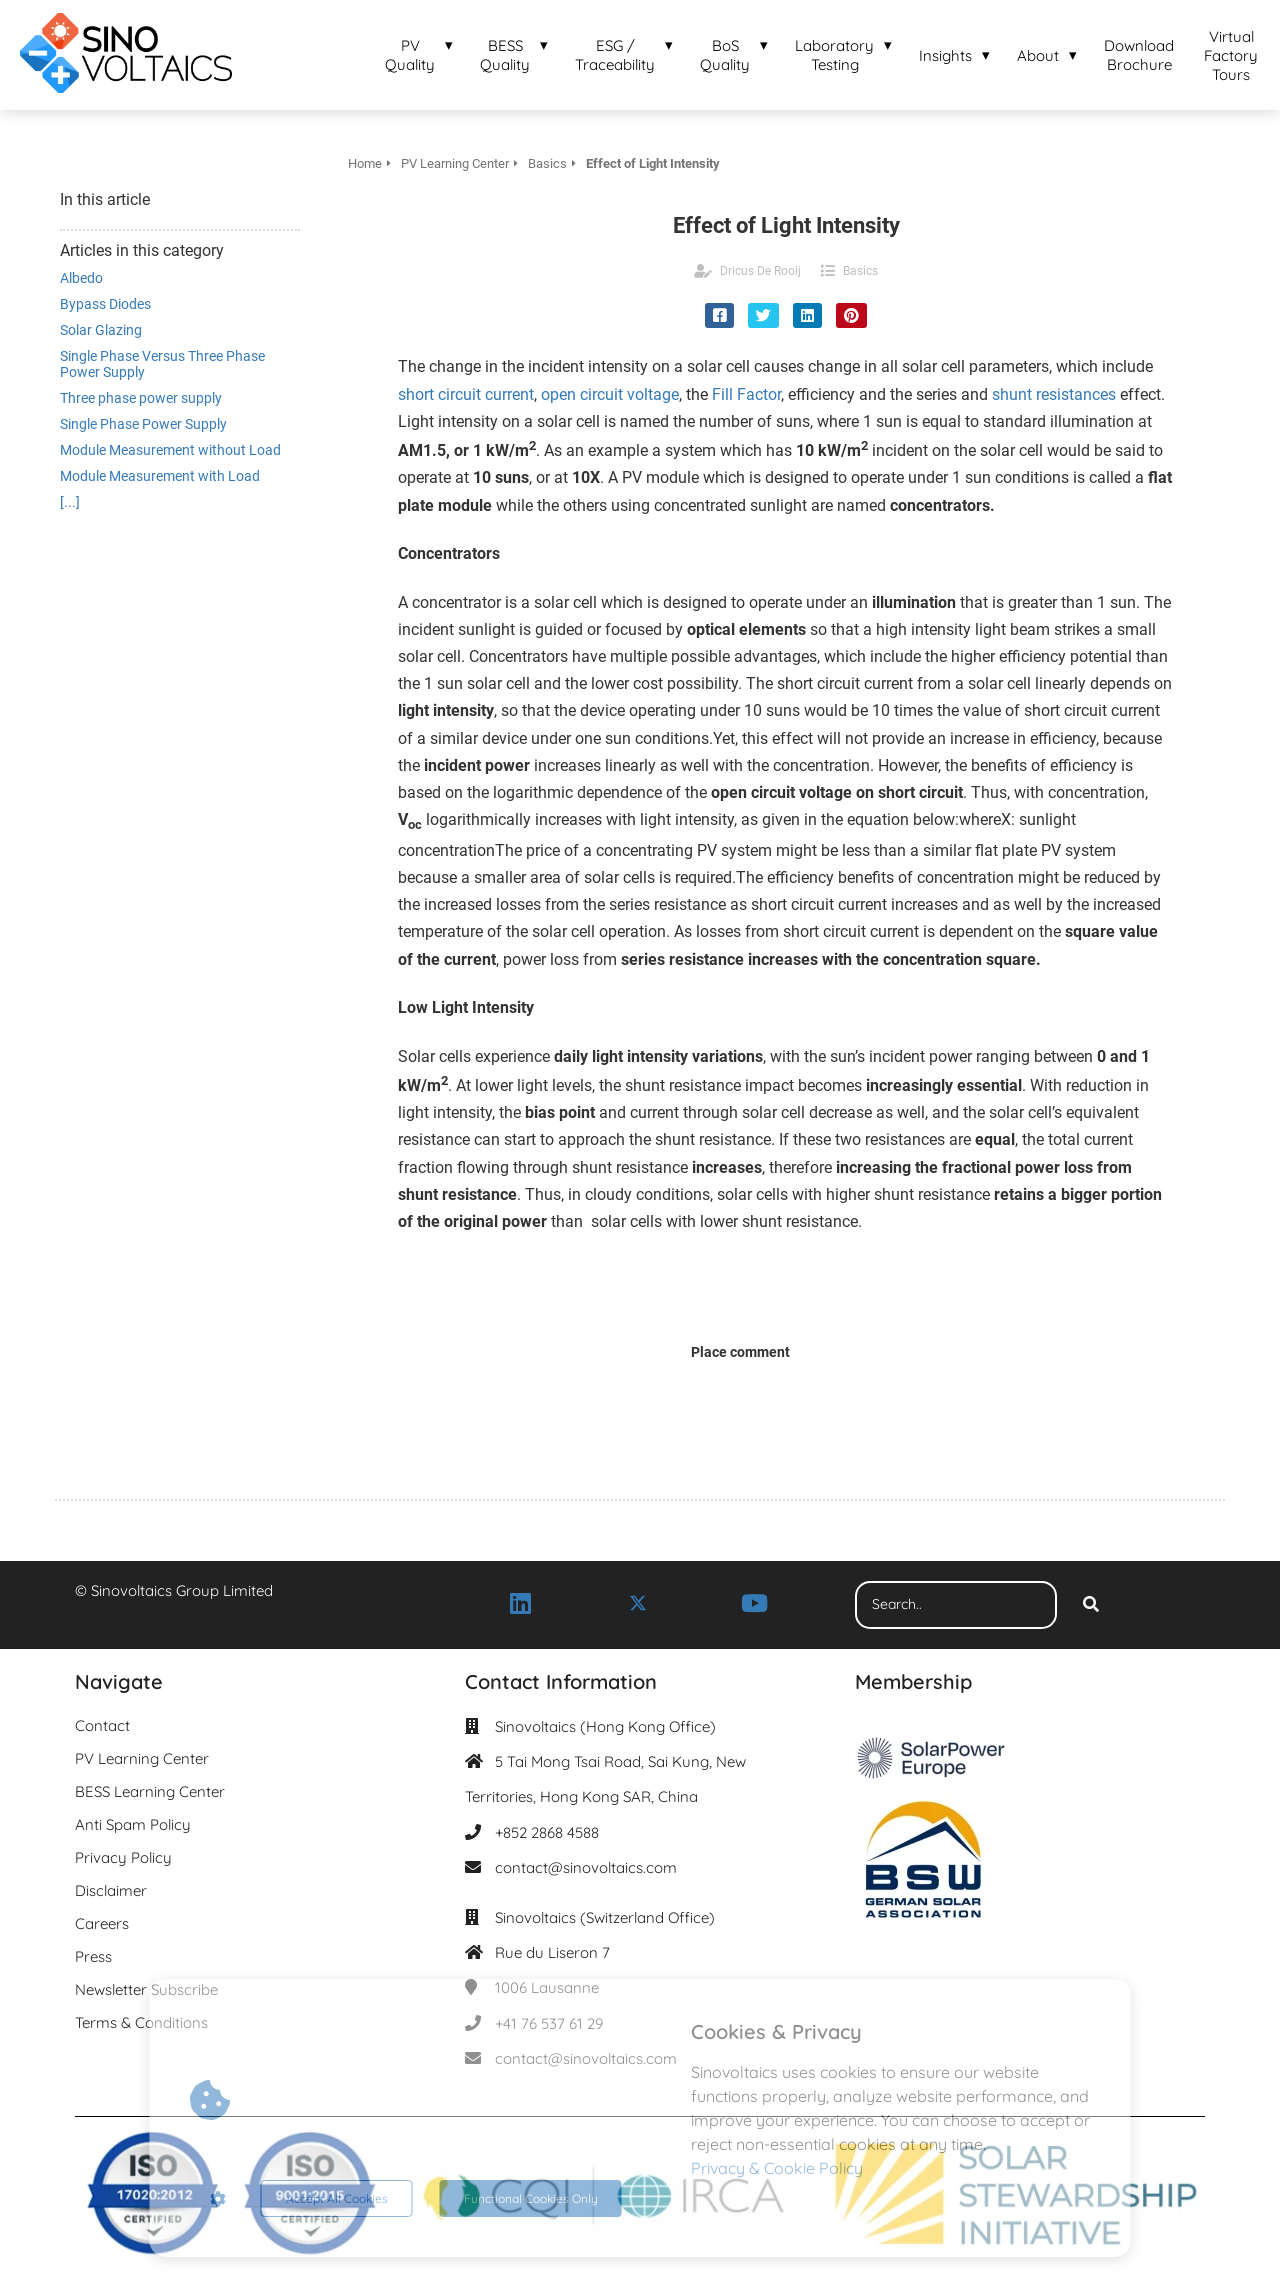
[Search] (1091, 1605)
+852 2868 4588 (547, 1832)
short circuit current (466, 394)
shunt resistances (1054, 394)
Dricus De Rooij (760, 271)
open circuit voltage (610, 394)
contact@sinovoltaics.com (586, 1867)
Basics (860, 271)
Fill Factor (746, 394)
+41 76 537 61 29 (549, 2023)
